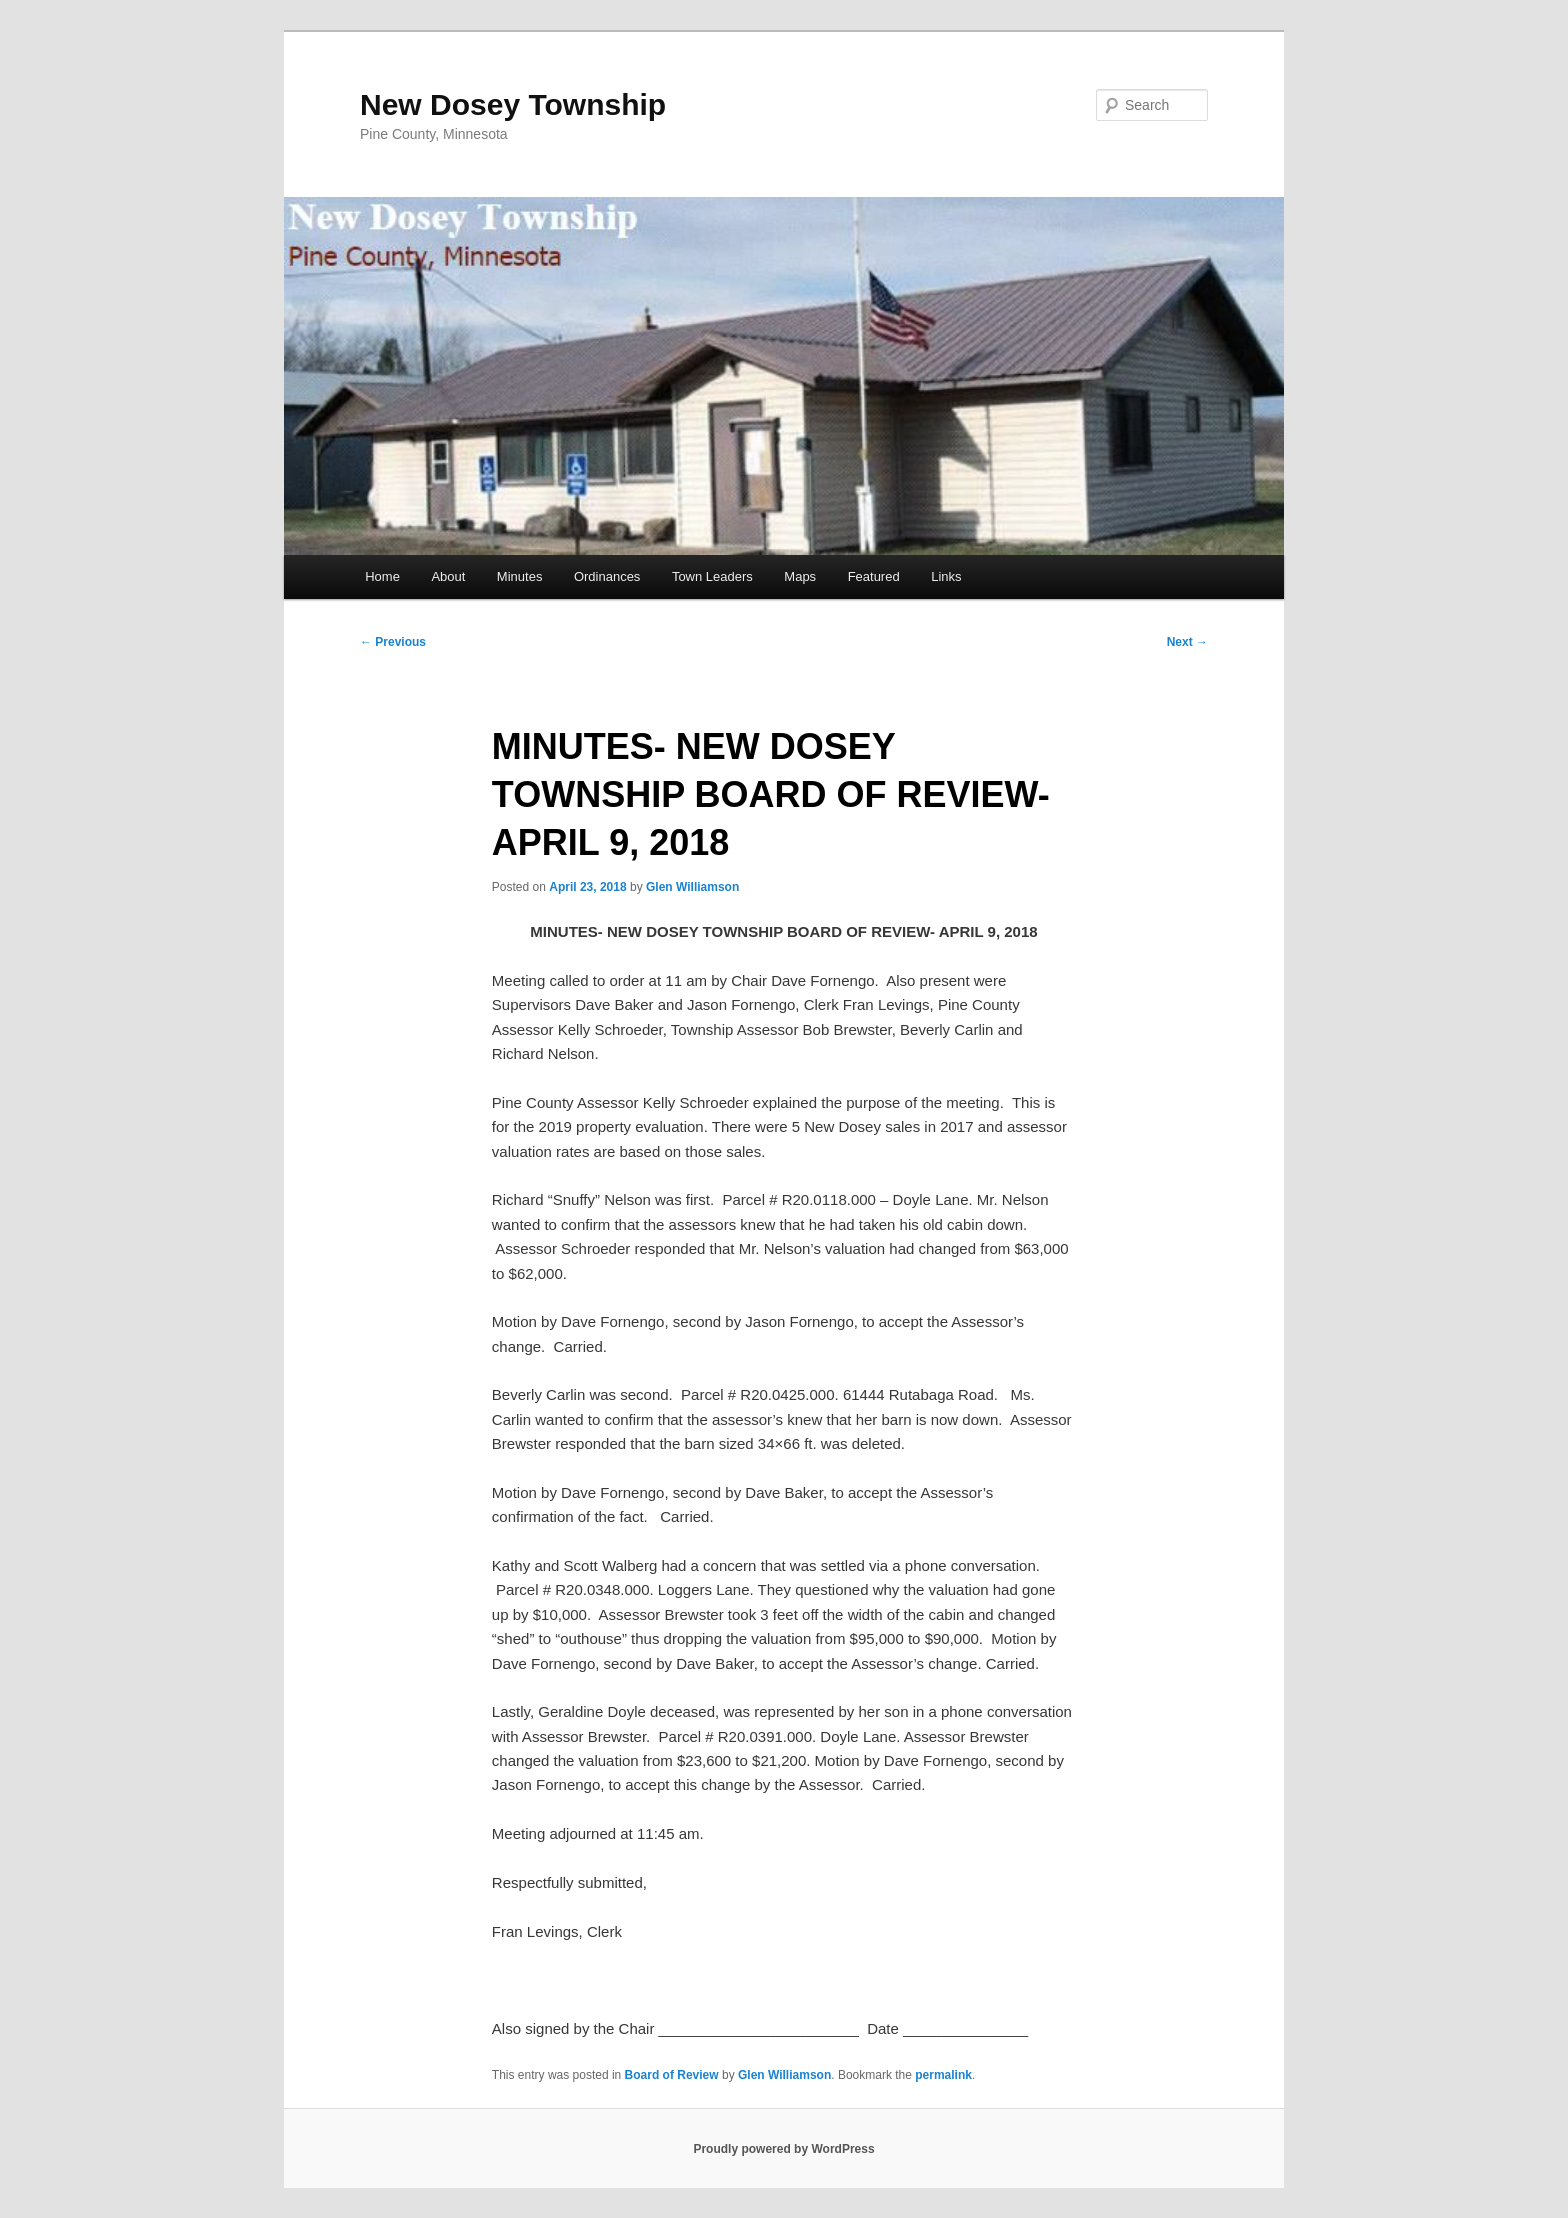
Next (1187, 642)
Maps (800, 576)
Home (382, 576)
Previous (393, 642)
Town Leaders (712, 576)
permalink (943, 2075)
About (448, 576)
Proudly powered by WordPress (783, 2149)
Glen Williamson (692, 887)
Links (946, 576)
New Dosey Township (513, 104)
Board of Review (672, 2075)
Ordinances (607, 576)
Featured (874, 576)
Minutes (520, 576)
